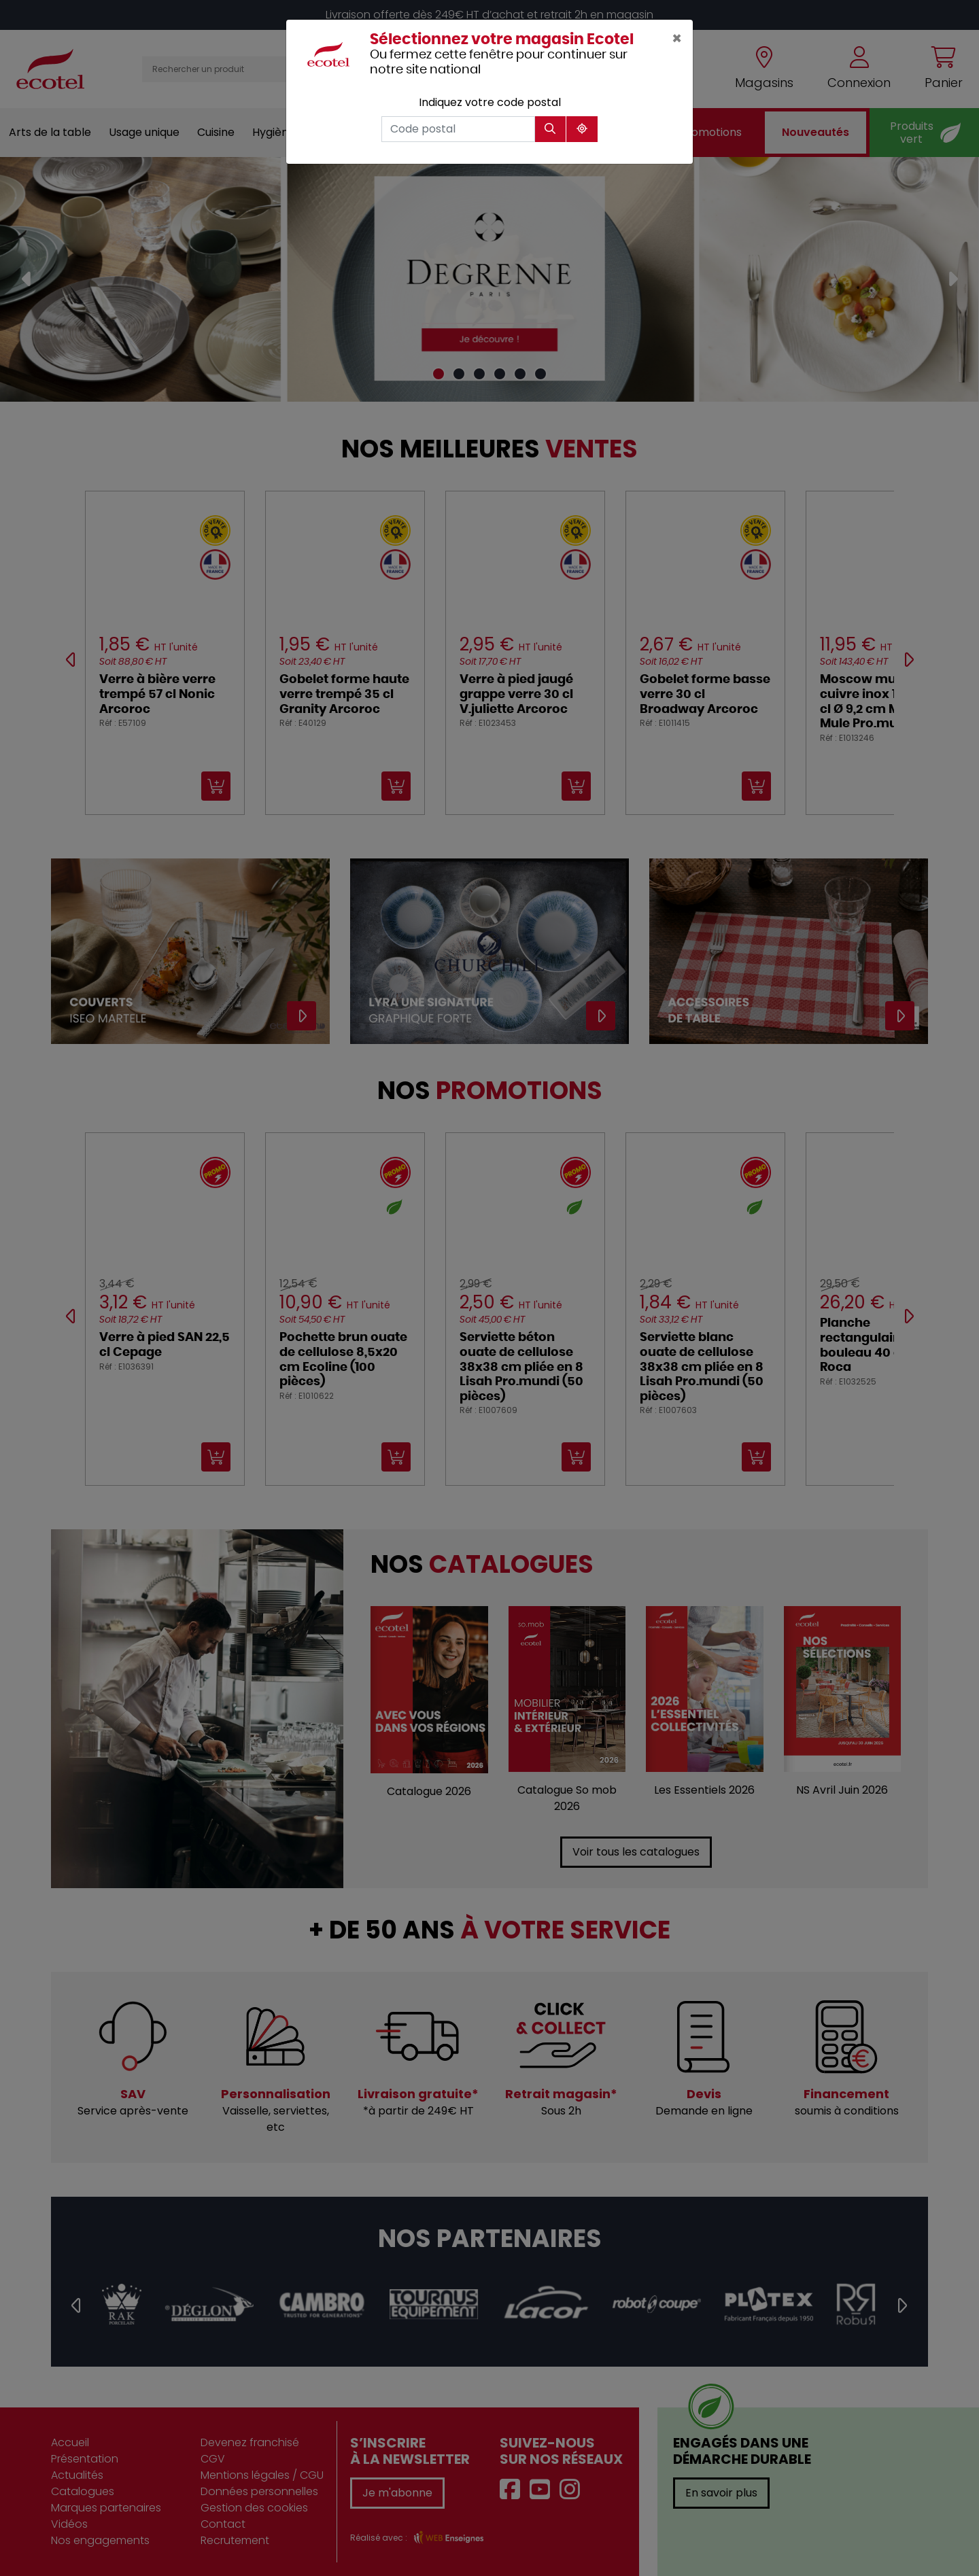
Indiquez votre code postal (490, 102)
